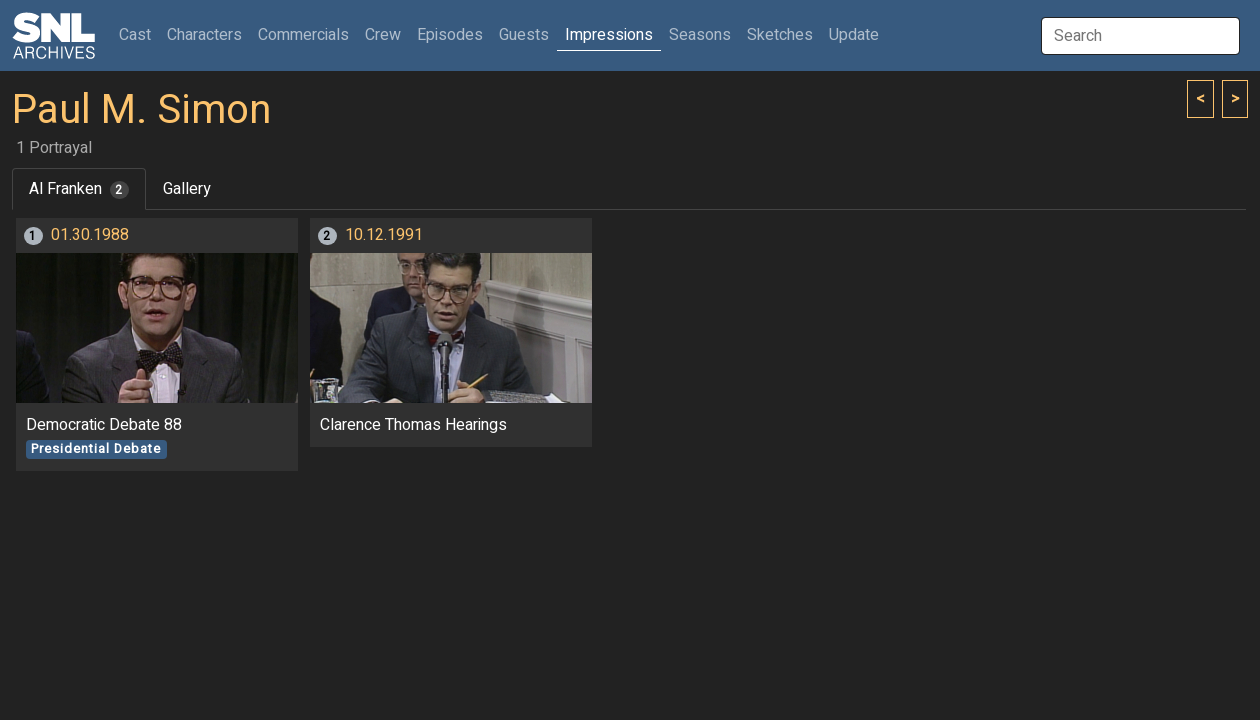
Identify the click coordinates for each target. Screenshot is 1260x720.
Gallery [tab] (187, 189)
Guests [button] (524, 35)
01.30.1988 (90, 235)
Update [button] (854, 35)
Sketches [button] (780, 35)
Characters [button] (204, 35)
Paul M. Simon (141, 110)
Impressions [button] (609, 35)
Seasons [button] (700, 35)
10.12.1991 (384, 235)
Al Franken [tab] (79, 189)
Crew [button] (383, 35)
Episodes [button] (450, 35)
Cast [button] (139, 34)
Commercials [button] (303, 35)
